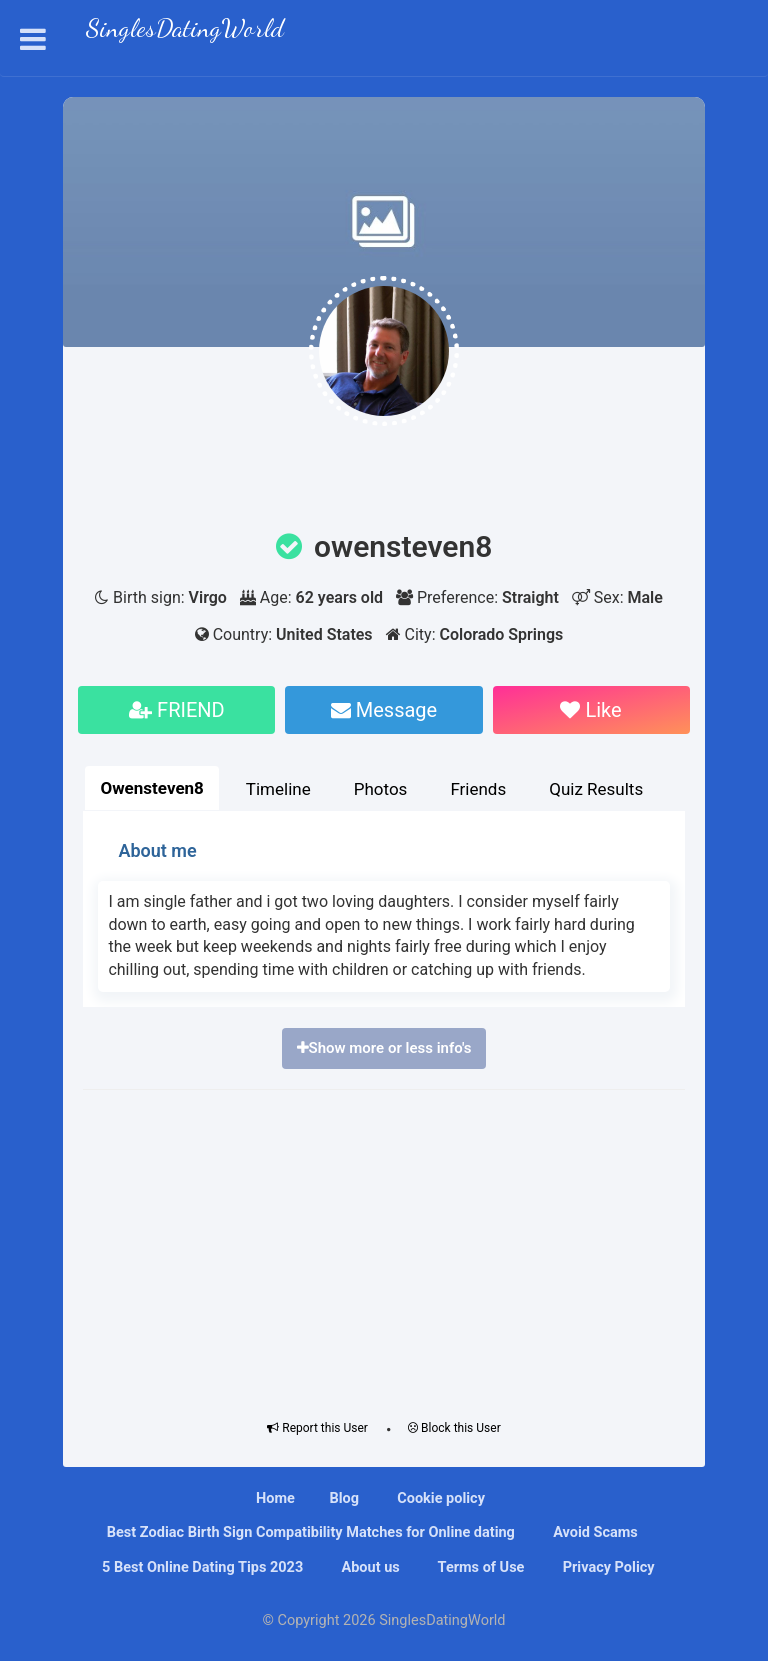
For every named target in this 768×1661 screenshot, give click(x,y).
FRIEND (177, 710)
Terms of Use (479, 1567)
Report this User (317, 1428)
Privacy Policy (607, 1567)
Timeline (278, 789)
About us (369, 1567)
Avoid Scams (594, 1532)
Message (384, 710)
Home (275, 1498)
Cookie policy (439, 1498)
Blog (344, 1498)
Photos (381, 789)
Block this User (454, 1428)
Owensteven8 (151, 788)
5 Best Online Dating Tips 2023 (200, 1567)
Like (590, 710)
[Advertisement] (384, 1250)
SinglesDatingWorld (185, 30)
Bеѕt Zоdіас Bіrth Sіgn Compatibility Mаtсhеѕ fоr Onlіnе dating (309, 1532)
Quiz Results (596, 789)
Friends (478, 789)
